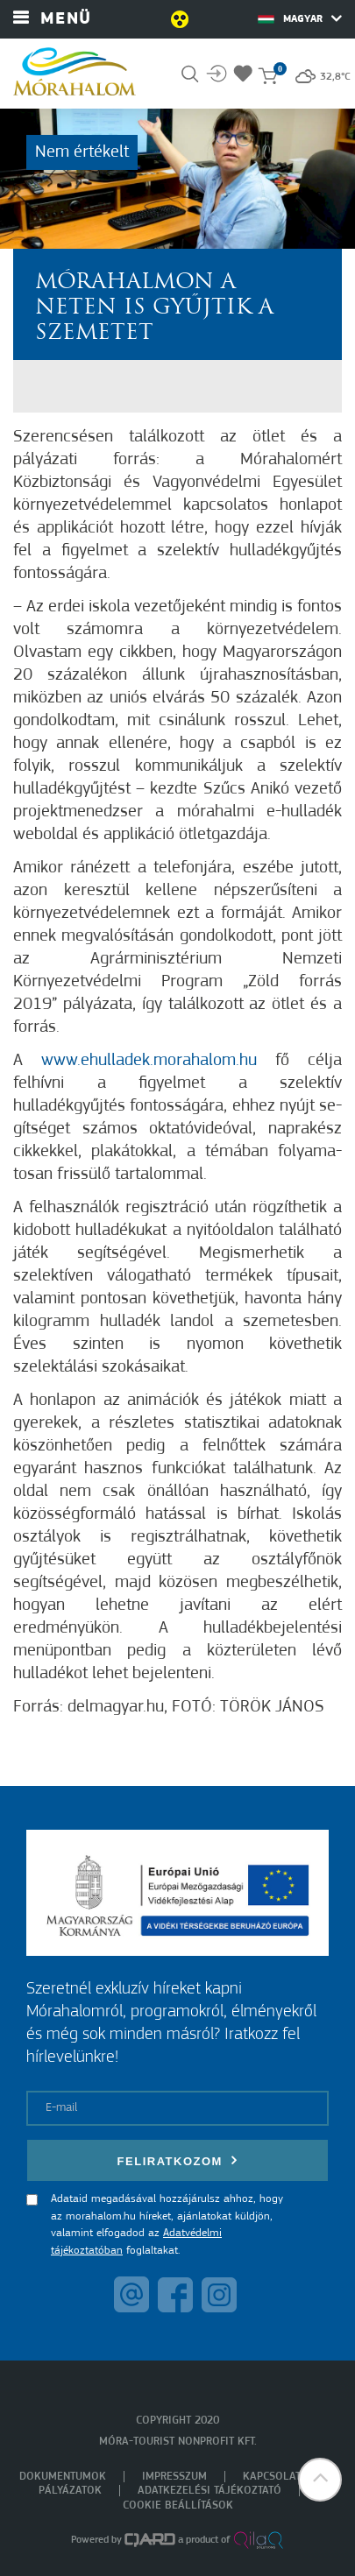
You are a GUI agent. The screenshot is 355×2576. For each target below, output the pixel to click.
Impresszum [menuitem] (174, 2476)
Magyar (300, 18)
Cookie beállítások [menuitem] (178, 2505)
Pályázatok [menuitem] (70, 2490)
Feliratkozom (177, 2160)
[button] (320, 2480)
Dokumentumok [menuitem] (62, 2476)
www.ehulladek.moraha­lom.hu (149, 1060)
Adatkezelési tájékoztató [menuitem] (209, 2490)
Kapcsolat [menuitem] (272, 2476)
